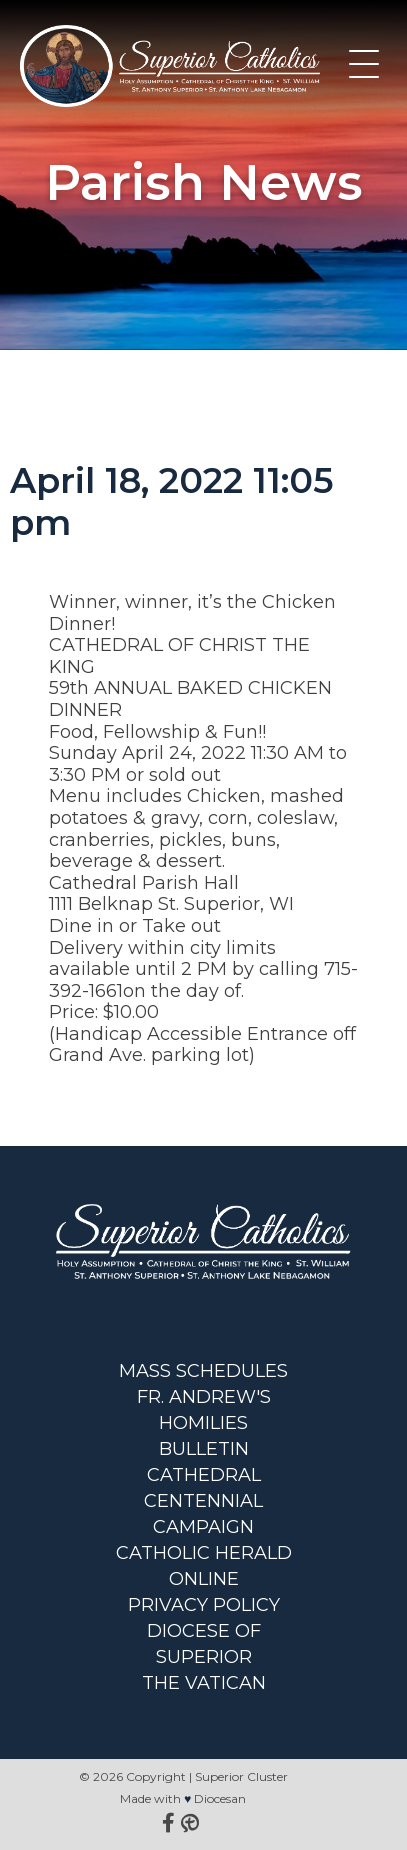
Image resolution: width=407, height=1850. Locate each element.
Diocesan (220, 1798)
